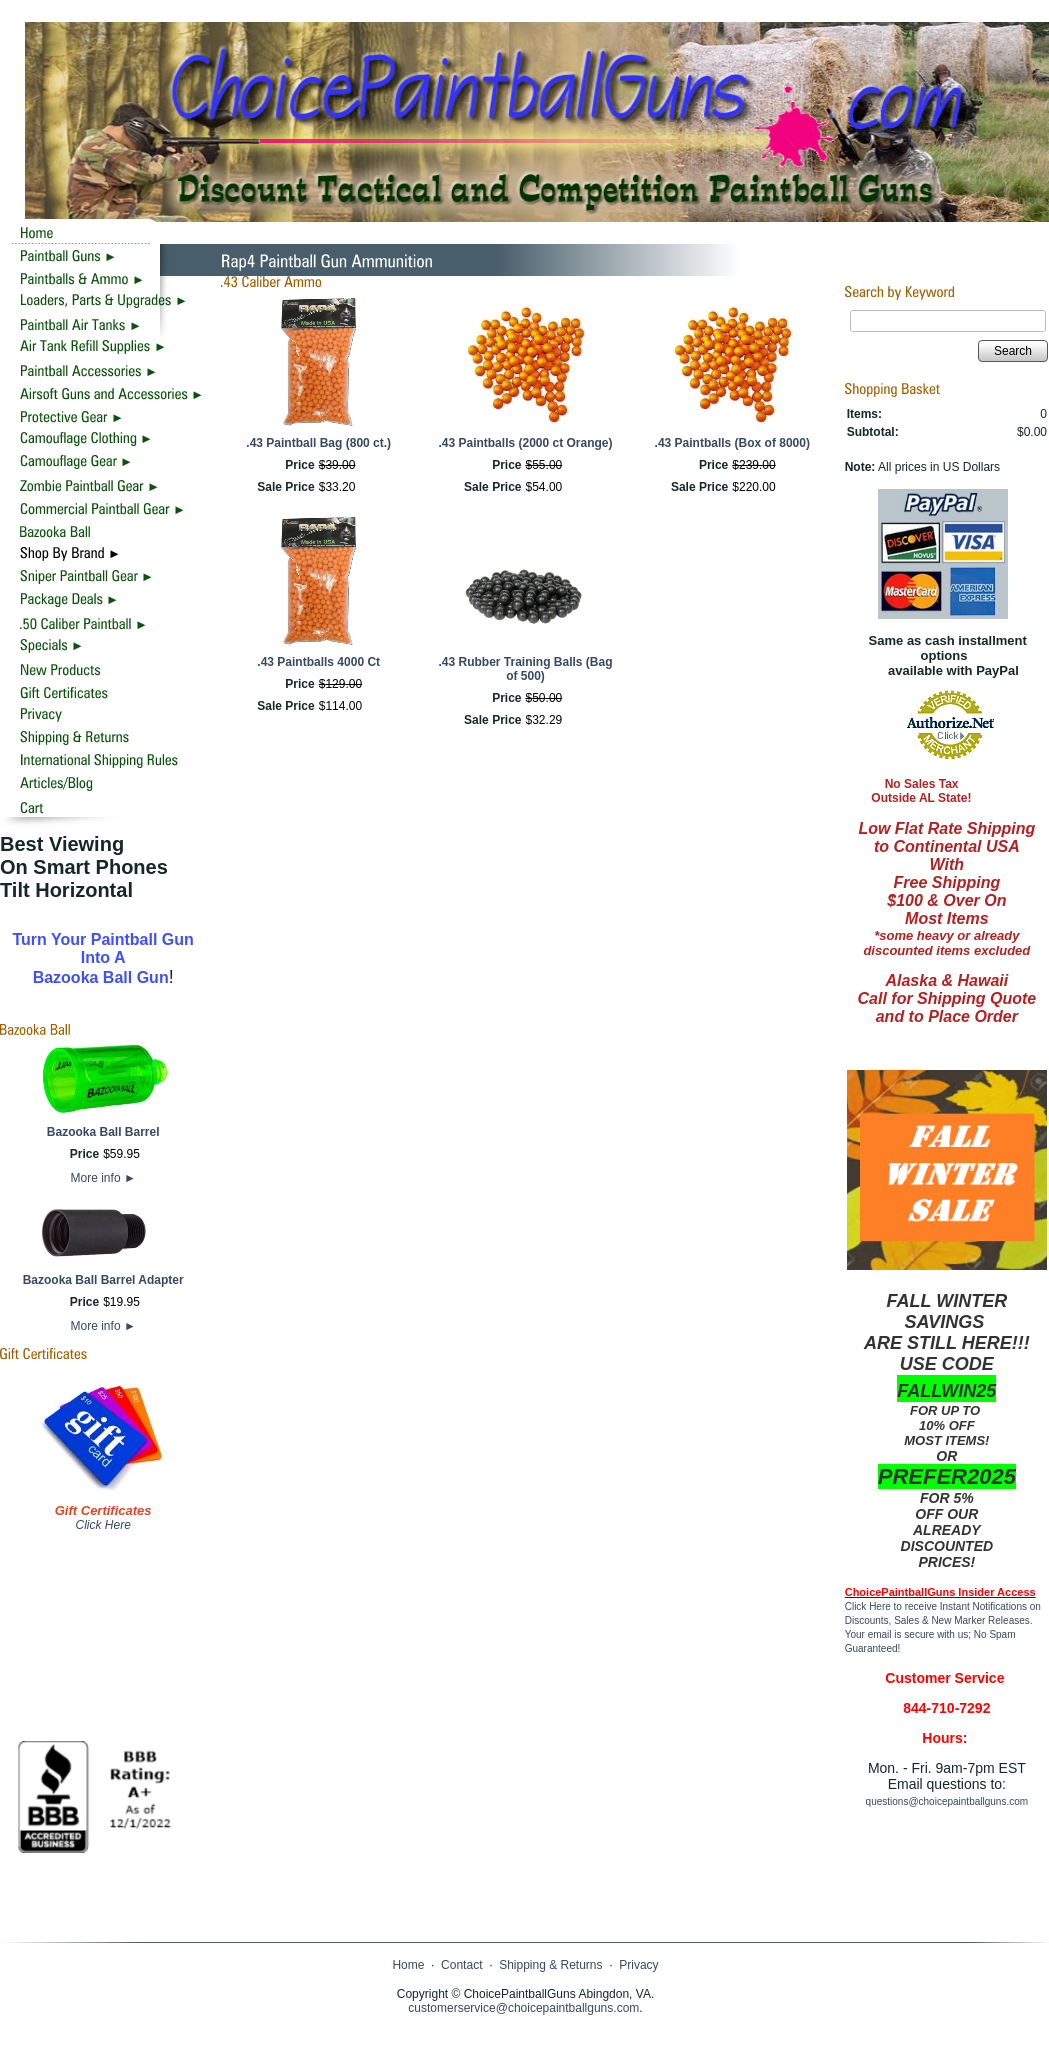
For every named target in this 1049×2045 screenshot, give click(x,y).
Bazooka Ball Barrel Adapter (103, 1280)
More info (103, 1178)
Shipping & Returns (550, 1965)
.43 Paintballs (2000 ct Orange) (525, 443)
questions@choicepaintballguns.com (947, 1801)
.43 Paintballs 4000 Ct (318, 662)
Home (408, 1965)
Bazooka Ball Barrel (103, 1132)
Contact (461, 1965)
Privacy (638, 1965)
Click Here (102, 1525)
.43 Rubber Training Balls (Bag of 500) (525, 669)
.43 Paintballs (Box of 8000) (732, 443)
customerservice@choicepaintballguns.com (523, 2008)
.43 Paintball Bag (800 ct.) (318, 443)
